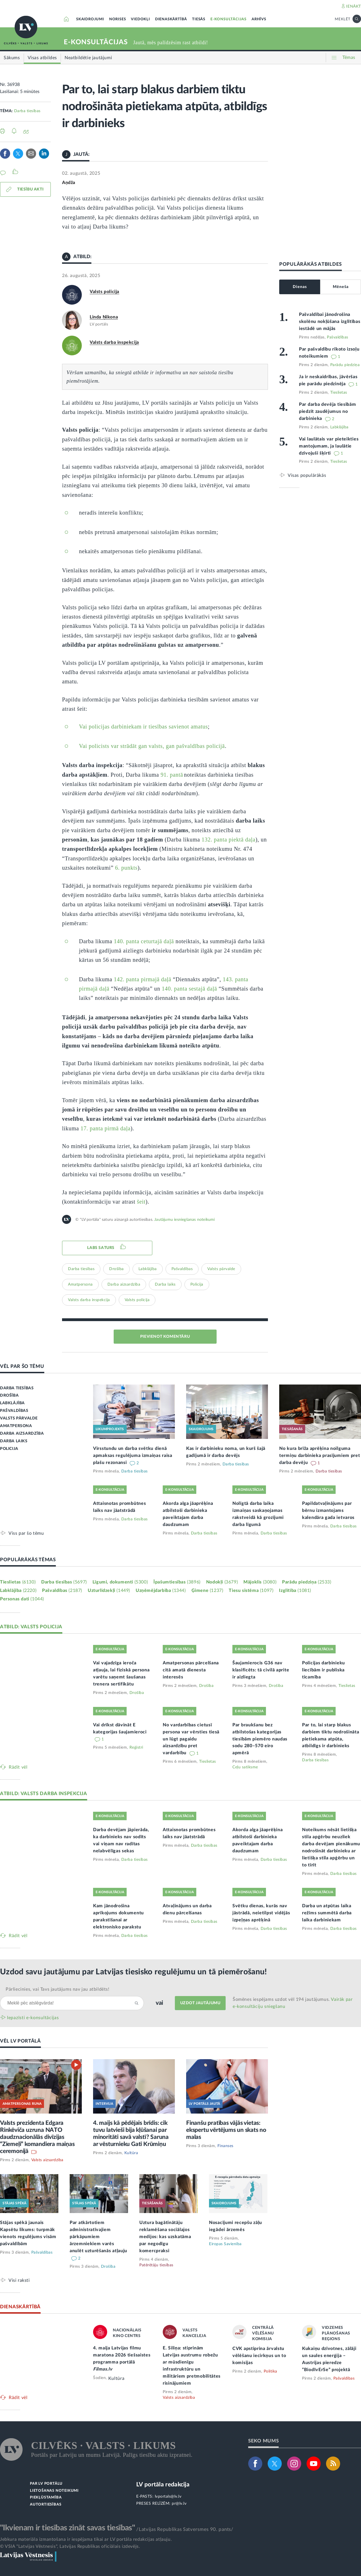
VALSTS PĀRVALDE (19, 1418)
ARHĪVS (259, 19)
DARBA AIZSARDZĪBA (22, 1434)
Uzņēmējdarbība (161, 1590)
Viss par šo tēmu (26, 1533)
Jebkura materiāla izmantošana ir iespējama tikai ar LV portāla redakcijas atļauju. (86, 2539)
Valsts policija (104, 291)
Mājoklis (259, 1582)
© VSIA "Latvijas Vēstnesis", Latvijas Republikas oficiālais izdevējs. (70, 2546)
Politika (270, 2371)
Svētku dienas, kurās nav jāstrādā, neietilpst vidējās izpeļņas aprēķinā (261, 1913)
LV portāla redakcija (163, 2485)
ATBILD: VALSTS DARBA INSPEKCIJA (43, 1793)
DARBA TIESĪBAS (17, 1388)
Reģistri (136, 1747)
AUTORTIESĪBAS (45, 2504)
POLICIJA (9, 1449)
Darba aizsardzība (123, 1284)
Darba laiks (165, 1284)
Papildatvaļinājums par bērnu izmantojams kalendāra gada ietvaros (328, 1510)
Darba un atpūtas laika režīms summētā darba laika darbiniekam (327, 1913)
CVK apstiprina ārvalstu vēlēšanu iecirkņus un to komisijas (259, 2355)
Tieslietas (338, 393)
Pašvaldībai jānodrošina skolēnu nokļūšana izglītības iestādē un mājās (329, 321)
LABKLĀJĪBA (12, 1403)
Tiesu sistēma (251, 1590)
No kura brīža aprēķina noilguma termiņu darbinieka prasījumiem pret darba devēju (319, 1455)
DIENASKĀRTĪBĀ (171, 19)
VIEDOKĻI (140, 19)
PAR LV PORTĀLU (46, 2484)
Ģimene (207, 1590)
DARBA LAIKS (14, 1441)
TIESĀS (198, 19)
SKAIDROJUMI (90, 19)
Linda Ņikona (104, 317)
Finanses (225, 2146)
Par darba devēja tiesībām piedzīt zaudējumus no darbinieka (327, 411)
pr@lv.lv (179, 2504)
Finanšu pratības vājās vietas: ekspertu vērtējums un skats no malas (226, 2130)
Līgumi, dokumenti (120, 1582)
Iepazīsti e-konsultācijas (33, 2017)
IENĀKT (353, 6)
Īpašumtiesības (177, 1582)
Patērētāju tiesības (156, 2265)
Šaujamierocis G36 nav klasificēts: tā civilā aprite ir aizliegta (260, 1670)
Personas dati (22, 1599)
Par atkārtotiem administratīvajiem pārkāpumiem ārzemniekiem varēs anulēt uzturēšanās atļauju (98, 2236)
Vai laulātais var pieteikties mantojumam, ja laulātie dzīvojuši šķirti (328, 446)
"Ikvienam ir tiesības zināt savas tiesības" (67, 2528)
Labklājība (147, 1269)
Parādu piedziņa (345, 365)
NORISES (117, 19)
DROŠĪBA (9, 1395)
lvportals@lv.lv (168, 2497)
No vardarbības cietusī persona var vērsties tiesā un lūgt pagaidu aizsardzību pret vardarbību (191, 1739)
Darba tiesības (27, 111)
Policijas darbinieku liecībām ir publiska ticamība (323, 1670)
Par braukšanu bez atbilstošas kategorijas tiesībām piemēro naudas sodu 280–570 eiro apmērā (259, 1739)
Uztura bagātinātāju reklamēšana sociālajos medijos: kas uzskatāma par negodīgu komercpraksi (165, 2236)
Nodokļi (222, 1582)
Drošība (116, 1269)
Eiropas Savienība (225, 2244)
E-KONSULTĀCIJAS (228, 19)
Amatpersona (80, 1284)
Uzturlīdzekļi (109, 1590)
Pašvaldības (182, 1269)
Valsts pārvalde (221, 1269)
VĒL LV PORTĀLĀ (20, 2041)
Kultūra (131, 2153)
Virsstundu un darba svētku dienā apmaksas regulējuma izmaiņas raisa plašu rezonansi (132, 1455)
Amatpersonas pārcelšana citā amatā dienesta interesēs (191, 1670)
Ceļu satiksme (245, 1767)
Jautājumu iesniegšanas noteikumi (184, 1220)
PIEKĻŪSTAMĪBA (45, 2497)
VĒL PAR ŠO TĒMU (22, 1366)
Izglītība (295, 1590)
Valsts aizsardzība (47, 2160)
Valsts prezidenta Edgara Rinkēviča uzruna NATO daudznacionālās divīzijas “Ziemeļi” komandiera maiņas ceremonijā (37, 2137)
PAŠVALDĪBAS (14, 1411)
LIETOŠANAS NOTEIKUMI (54, 2491)
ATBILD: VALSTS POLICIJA (31, 1626)
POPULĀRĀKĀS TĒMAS (28, 1559)
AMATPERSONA (16, 1426)
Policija (196, 1284)
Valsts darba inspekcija (114, 342)
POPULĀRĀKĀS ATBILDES (310, 264)
